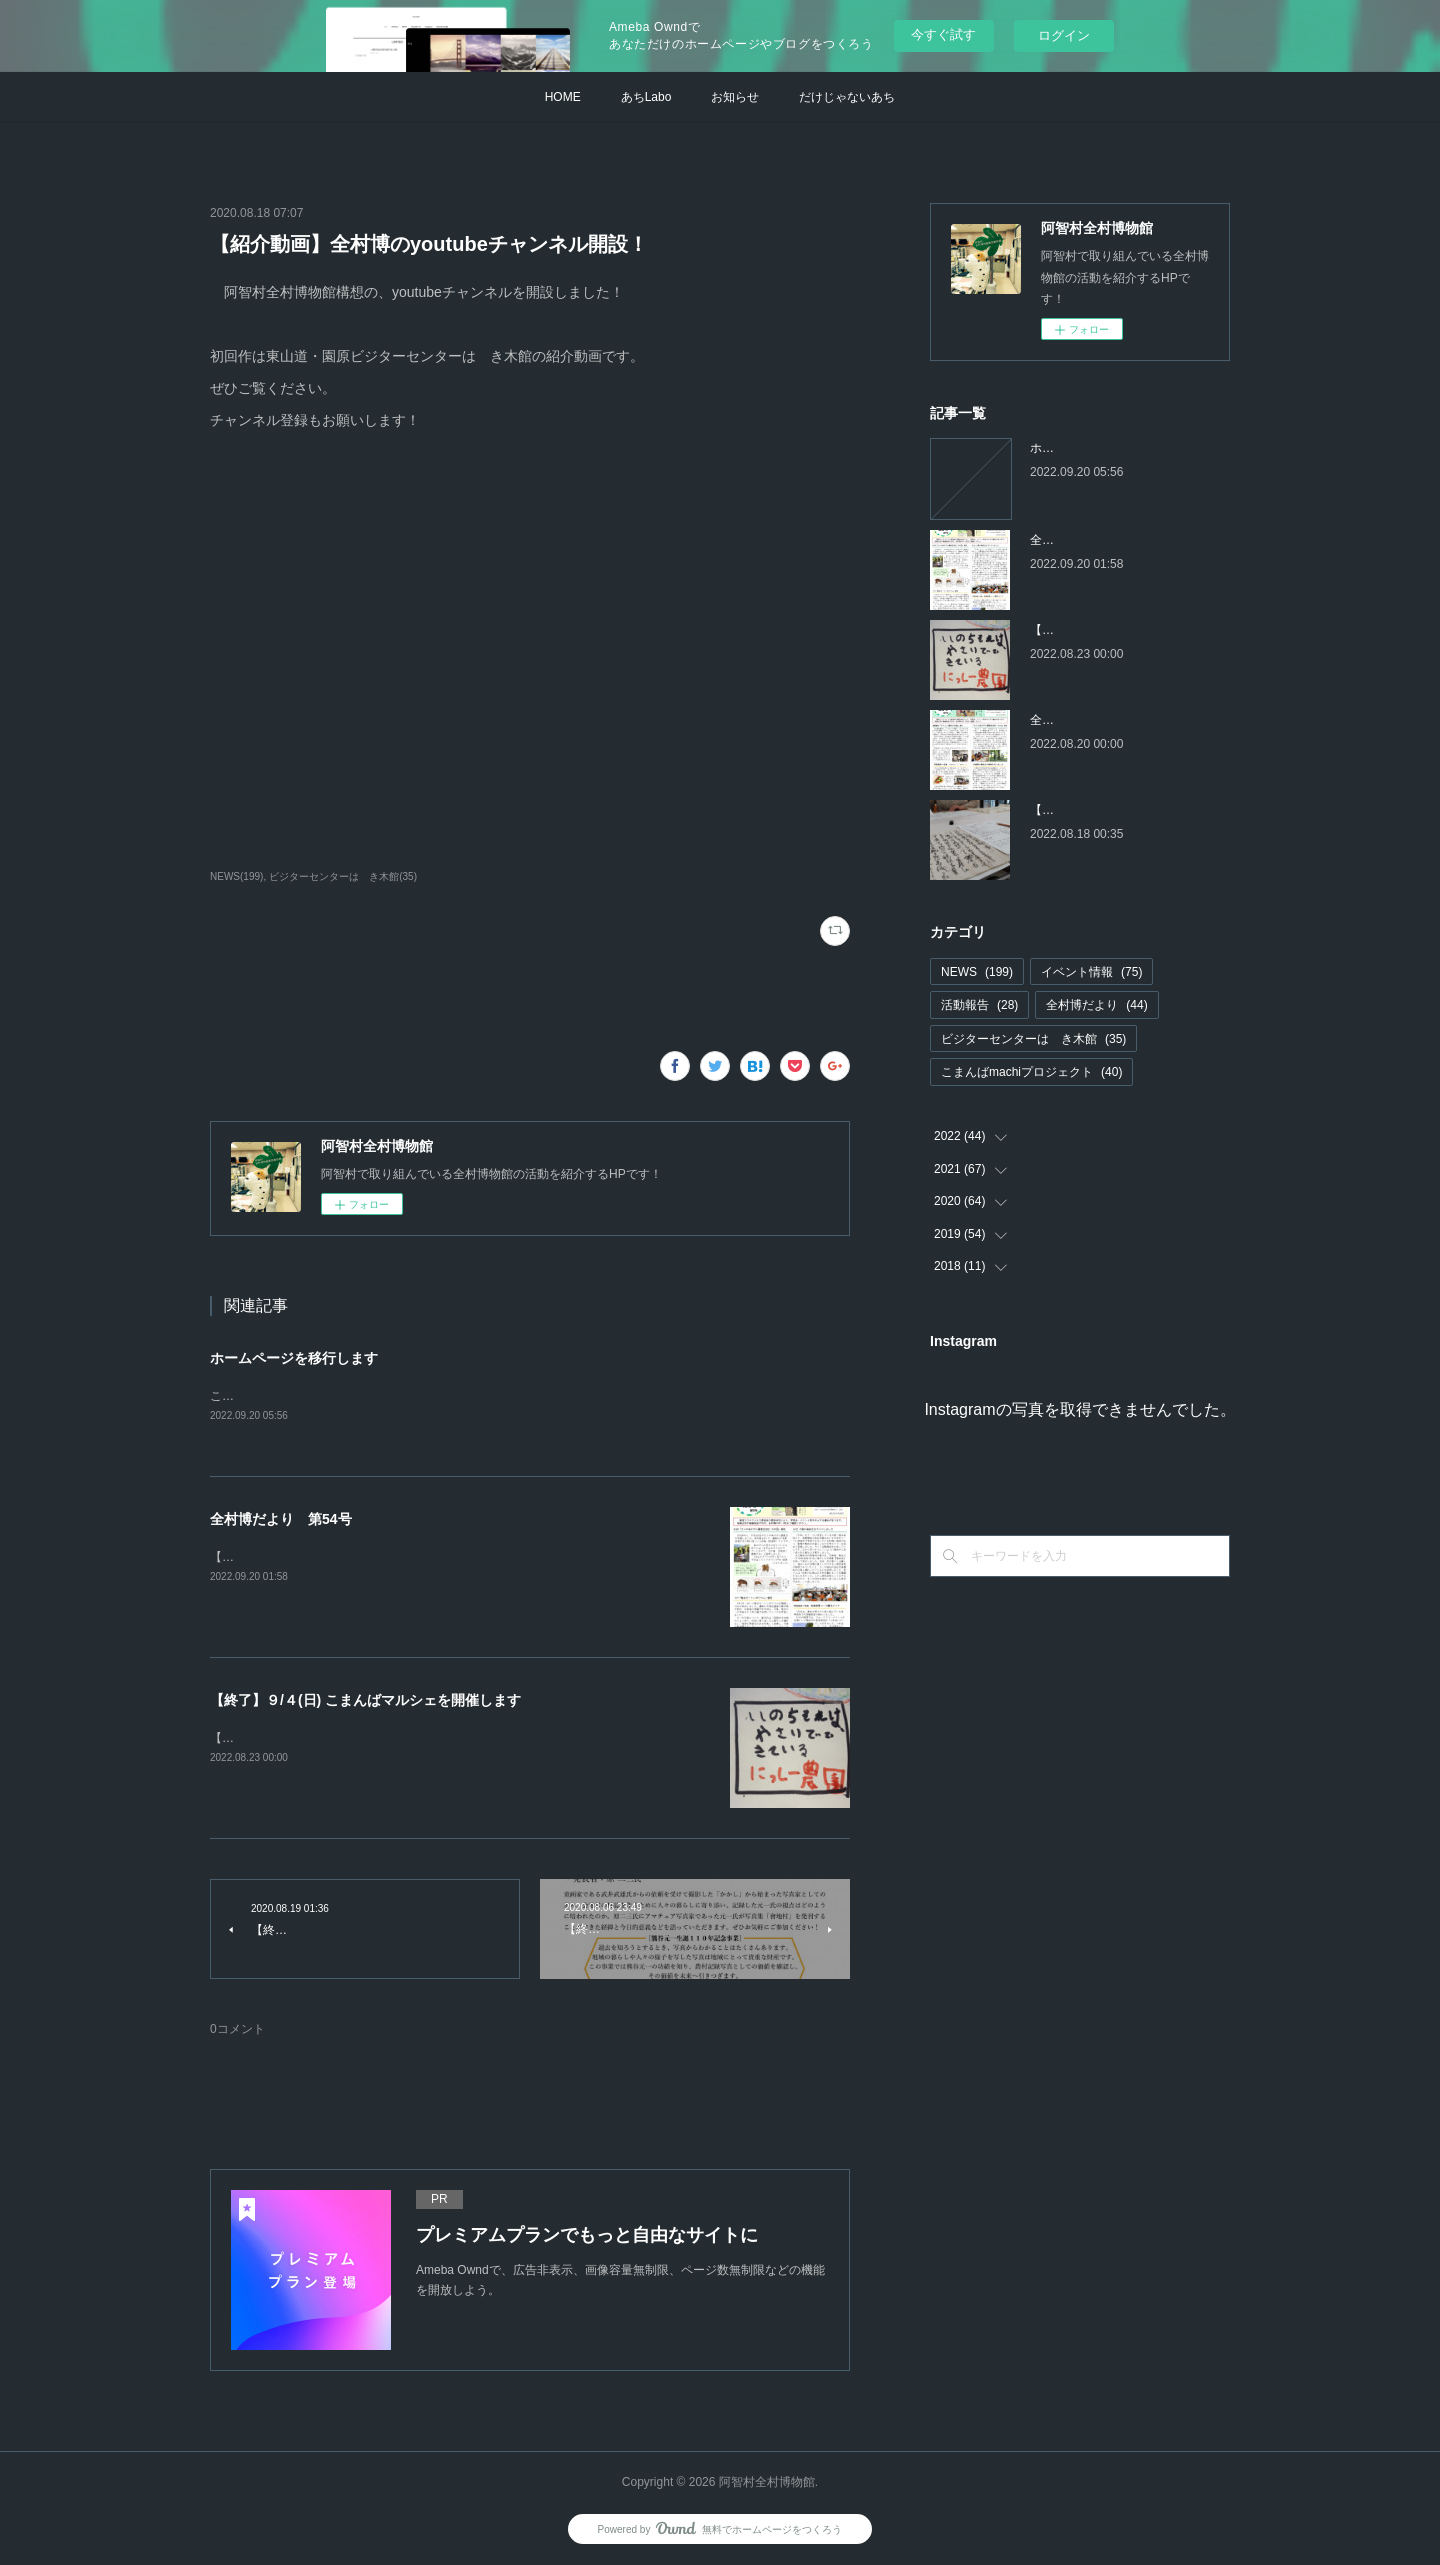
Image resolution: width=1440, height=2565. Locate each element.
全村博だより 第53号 (1090, 720)
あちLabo (646, 97)
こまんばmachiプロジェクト (1031, 1072)
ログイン (1064, 35)
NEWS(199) (236, 876)
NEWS (977, 972)
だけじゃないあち (847, 97)
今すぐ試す (943, 34)
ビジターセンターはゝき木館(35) (343, 876)
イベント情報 (1091, 972)
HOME (563, 97)
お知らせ (735, 97)
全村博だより (1096, 1005)
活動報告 (979, 1005)
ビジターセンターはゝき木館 (1033, 1039)
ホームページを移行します (294, 1358)
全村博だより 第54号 (281, 1520)
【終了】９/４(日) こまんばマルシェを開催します (365, 1701)
